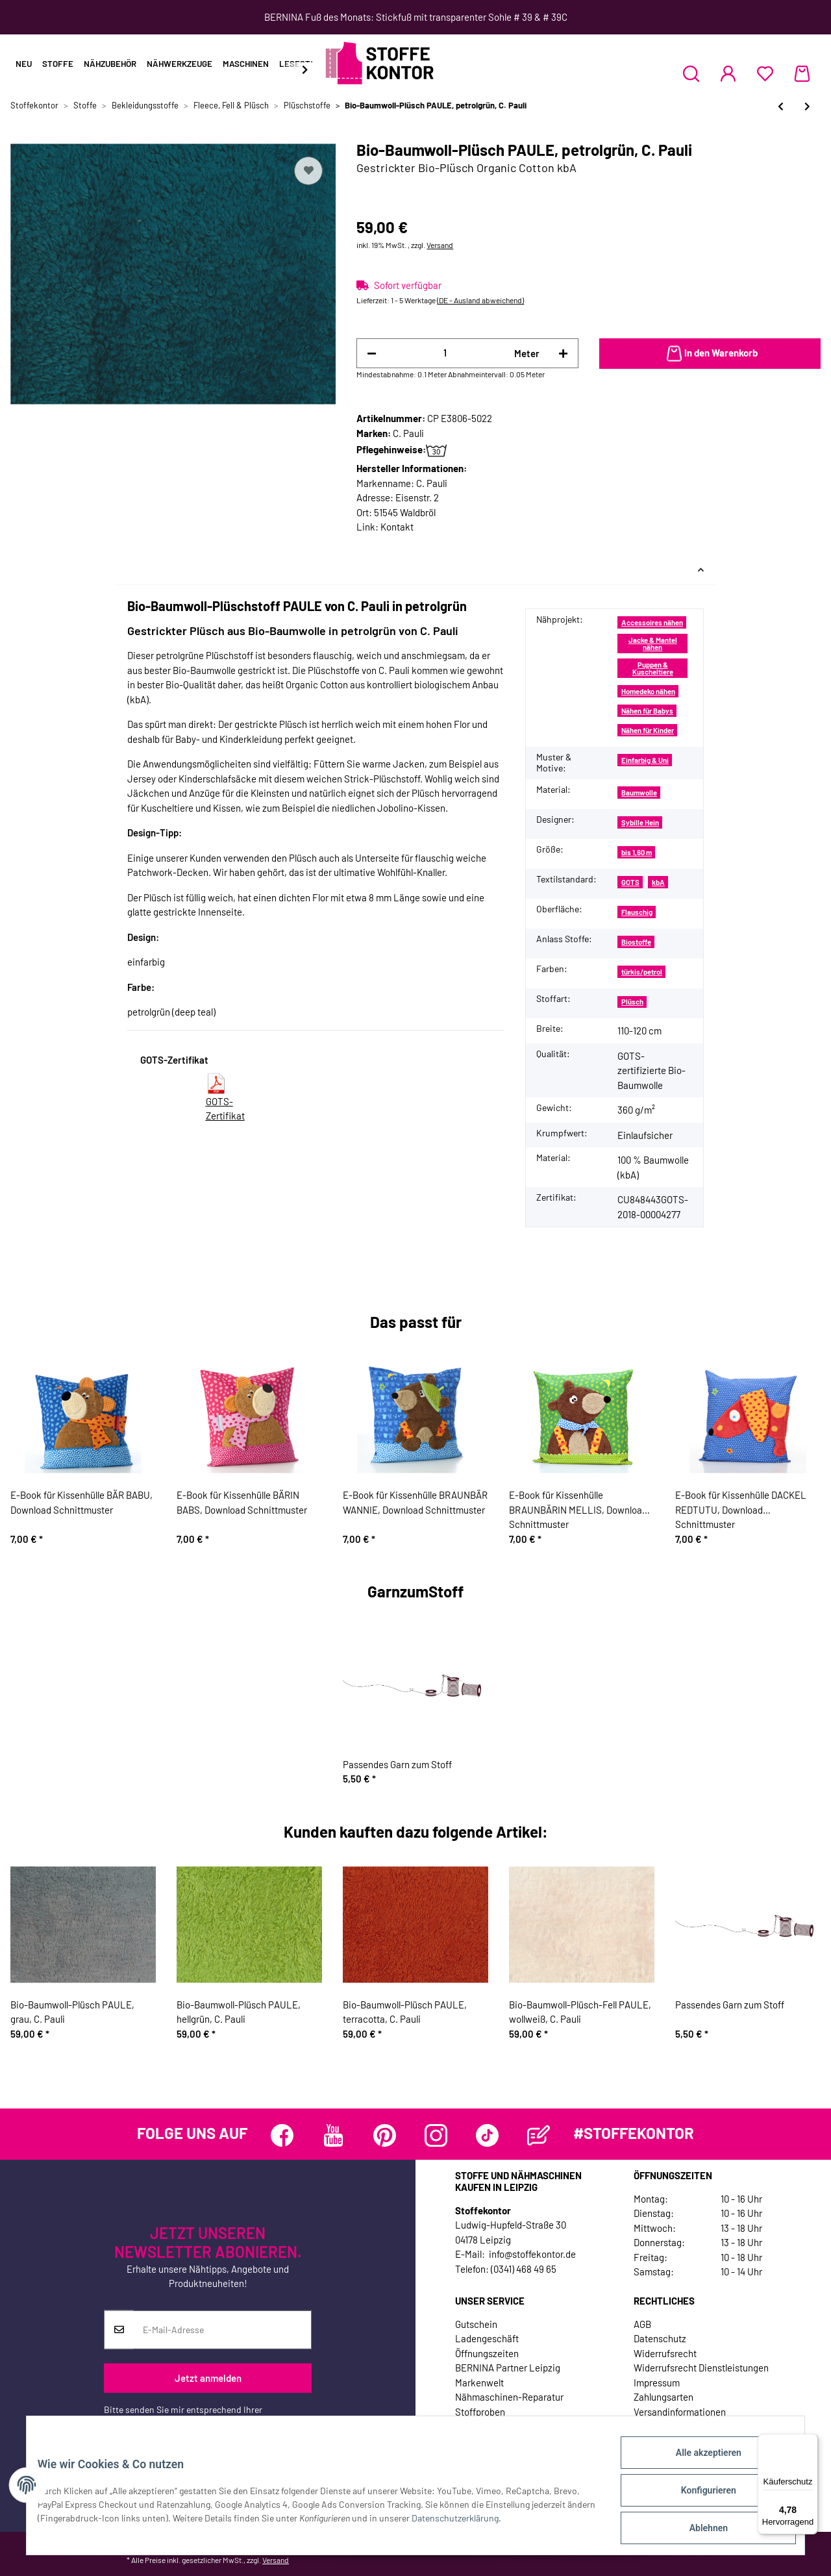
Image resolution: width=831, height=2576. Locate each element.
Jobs (465, 2426)
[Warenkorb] (802, 73)
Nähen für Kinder (647, 730)
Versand (440, 244)
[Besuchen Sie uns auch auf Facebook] (282, 2135)
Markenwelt (479, 2382)
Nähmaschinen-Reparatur (509, 2397)
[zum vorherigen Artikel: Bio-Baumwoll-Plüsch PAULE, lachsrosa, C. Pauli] (780, 106)
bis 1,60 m (636, 852)
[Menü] (810, 2441)
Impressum (657, 2382)
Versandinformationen (680, 2412)
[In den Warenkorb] (710, 353)
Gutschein (476, 2324)
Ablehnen (698, 2530)
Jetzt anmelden (208, 2378)
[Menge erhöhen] (563, 353)
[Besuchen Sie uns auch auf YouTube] (333, 2135)
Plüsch (632, 1001)
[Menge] (445, 353)
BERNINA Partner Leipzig (507, 2367)
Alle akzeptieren (698, 2462)
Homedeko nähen (648, 691)
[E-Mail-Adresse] (222, 2329)
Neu (24, 63)
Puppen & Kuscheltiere (652, 668)
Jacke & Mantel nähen (652, 643)
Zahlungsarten (663, 2397)
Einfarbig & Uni (645, 760)
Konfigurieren (698, 2496)
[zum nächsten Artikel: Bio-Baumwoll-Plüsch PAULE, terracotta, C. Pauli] (807, 106)
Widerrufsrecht (665, 2353)
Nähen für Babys (647, 711)
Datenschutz (660, 2338)
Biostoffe (636, 942)
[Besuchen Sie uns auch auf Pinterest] (384, 2135)
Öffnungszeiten (487, 2353)
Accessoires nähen (652, 622)
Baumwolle (639, 792)
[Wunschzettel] (765, 73)
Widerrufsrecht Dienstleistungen (701, 2367)
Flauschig (636, 912)
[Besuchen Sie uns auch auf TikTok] (487, 2135)
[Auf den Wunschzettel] (308, 170)
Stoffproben (480, 2412)
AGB (642, 2324)
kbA (658, 882)
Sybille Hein (640, 822)
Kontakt (397, 526)
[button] (691, 73)
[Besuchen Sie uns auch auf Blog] (538, 2135)
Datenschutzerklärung (147, 2423)
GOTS (630, 882)
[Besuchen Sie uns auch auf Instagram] (436, 2135)
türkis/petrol (641, 972)
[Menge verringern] (371, 353)
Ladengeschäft (487, 2338)
